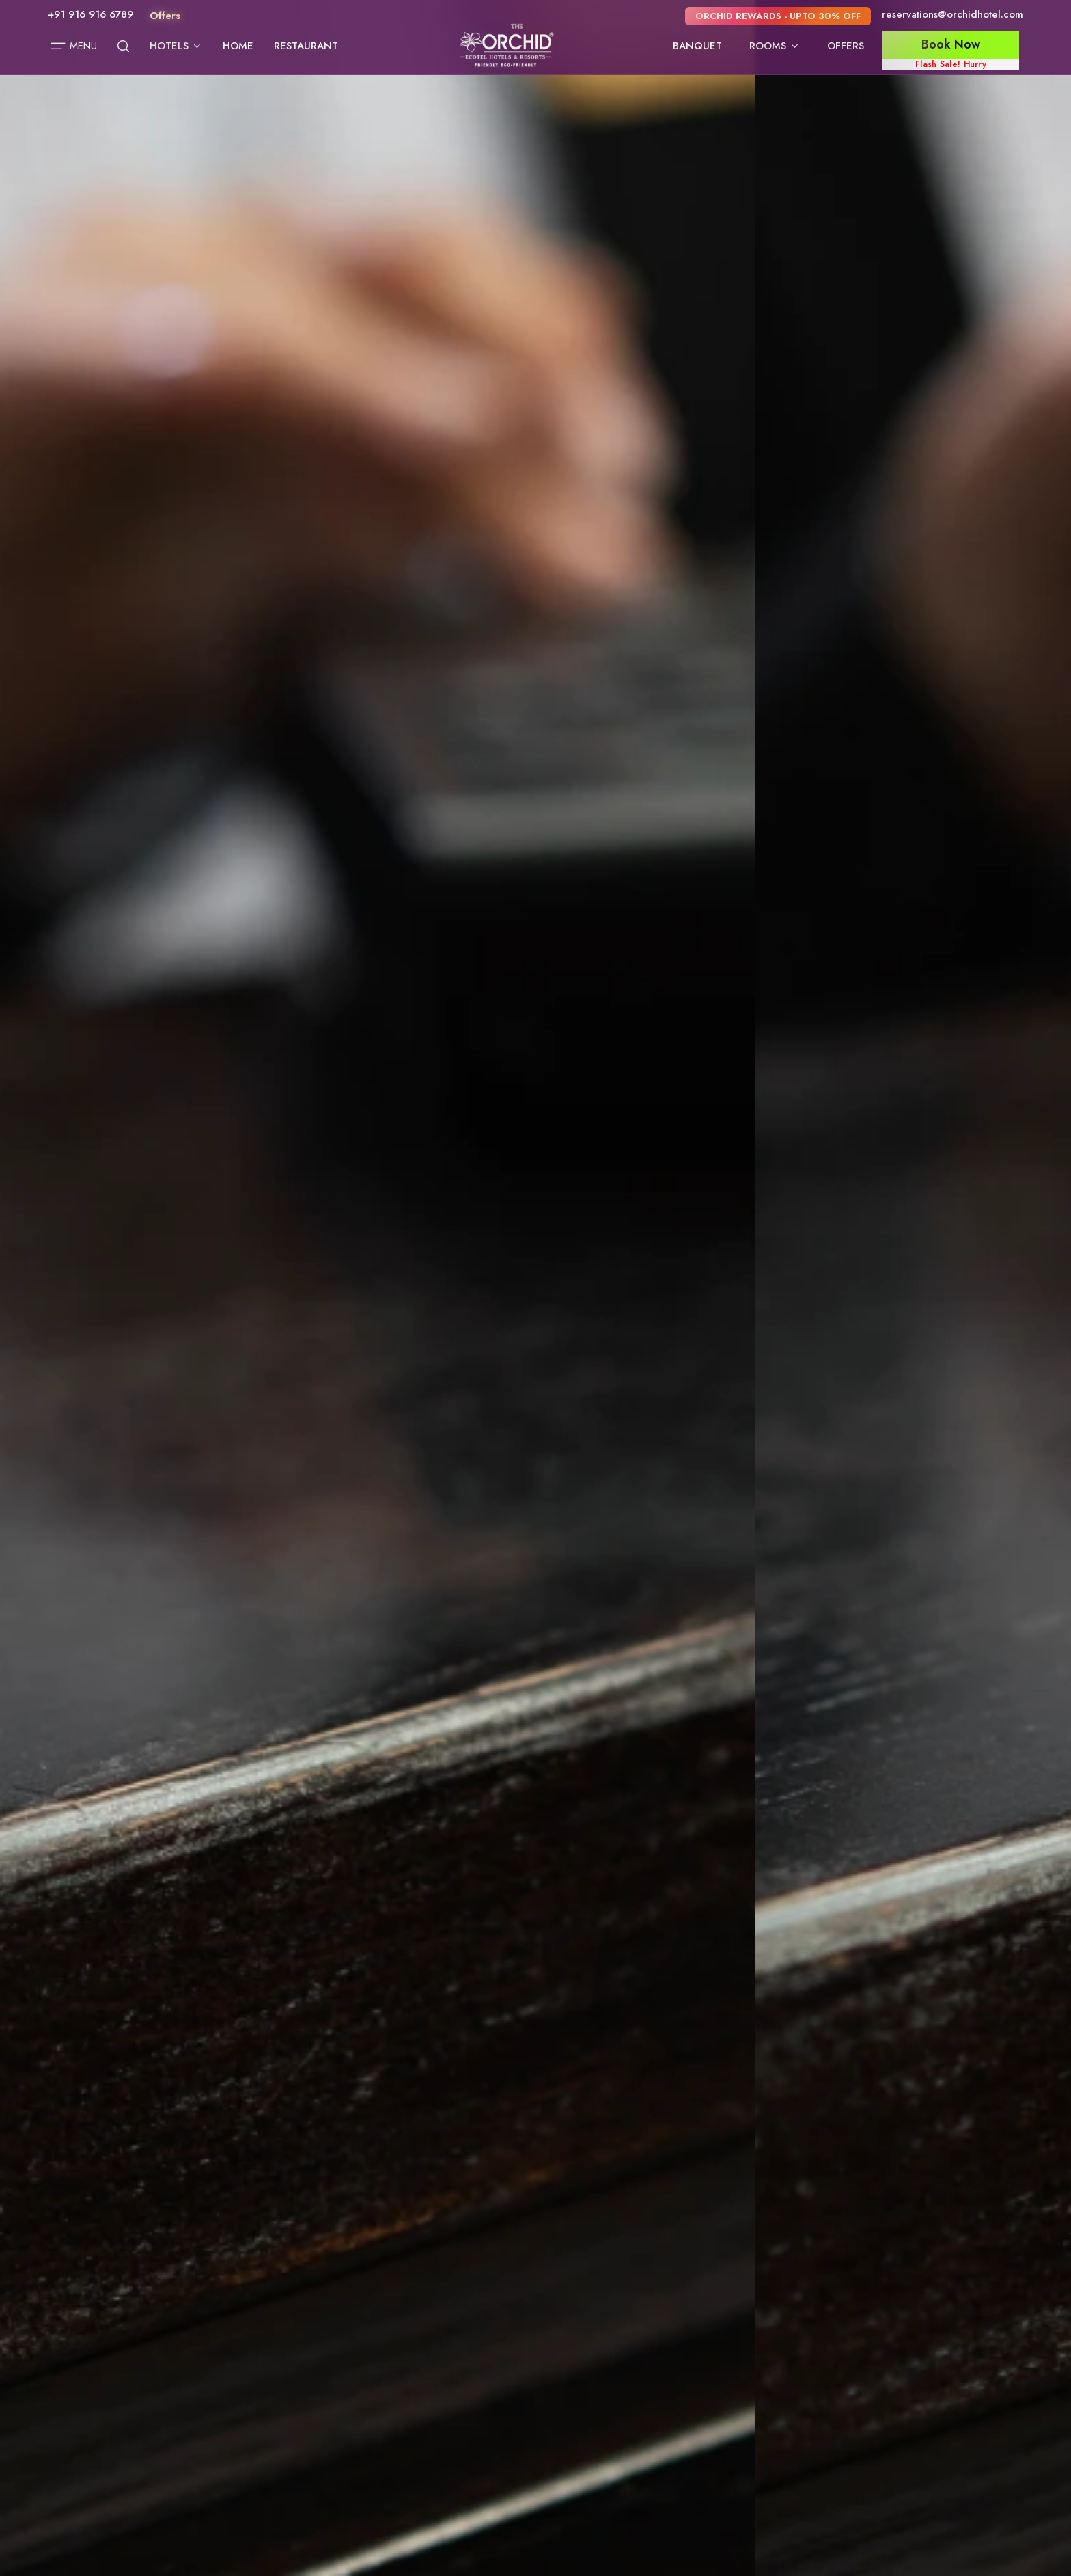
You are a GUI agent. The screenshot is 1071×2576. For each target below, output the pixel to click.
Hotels (176, 45)
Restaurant (306, 45)
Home (238, 45)
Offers (845, 45)
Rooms (774, 45)
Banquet (697, 45)
